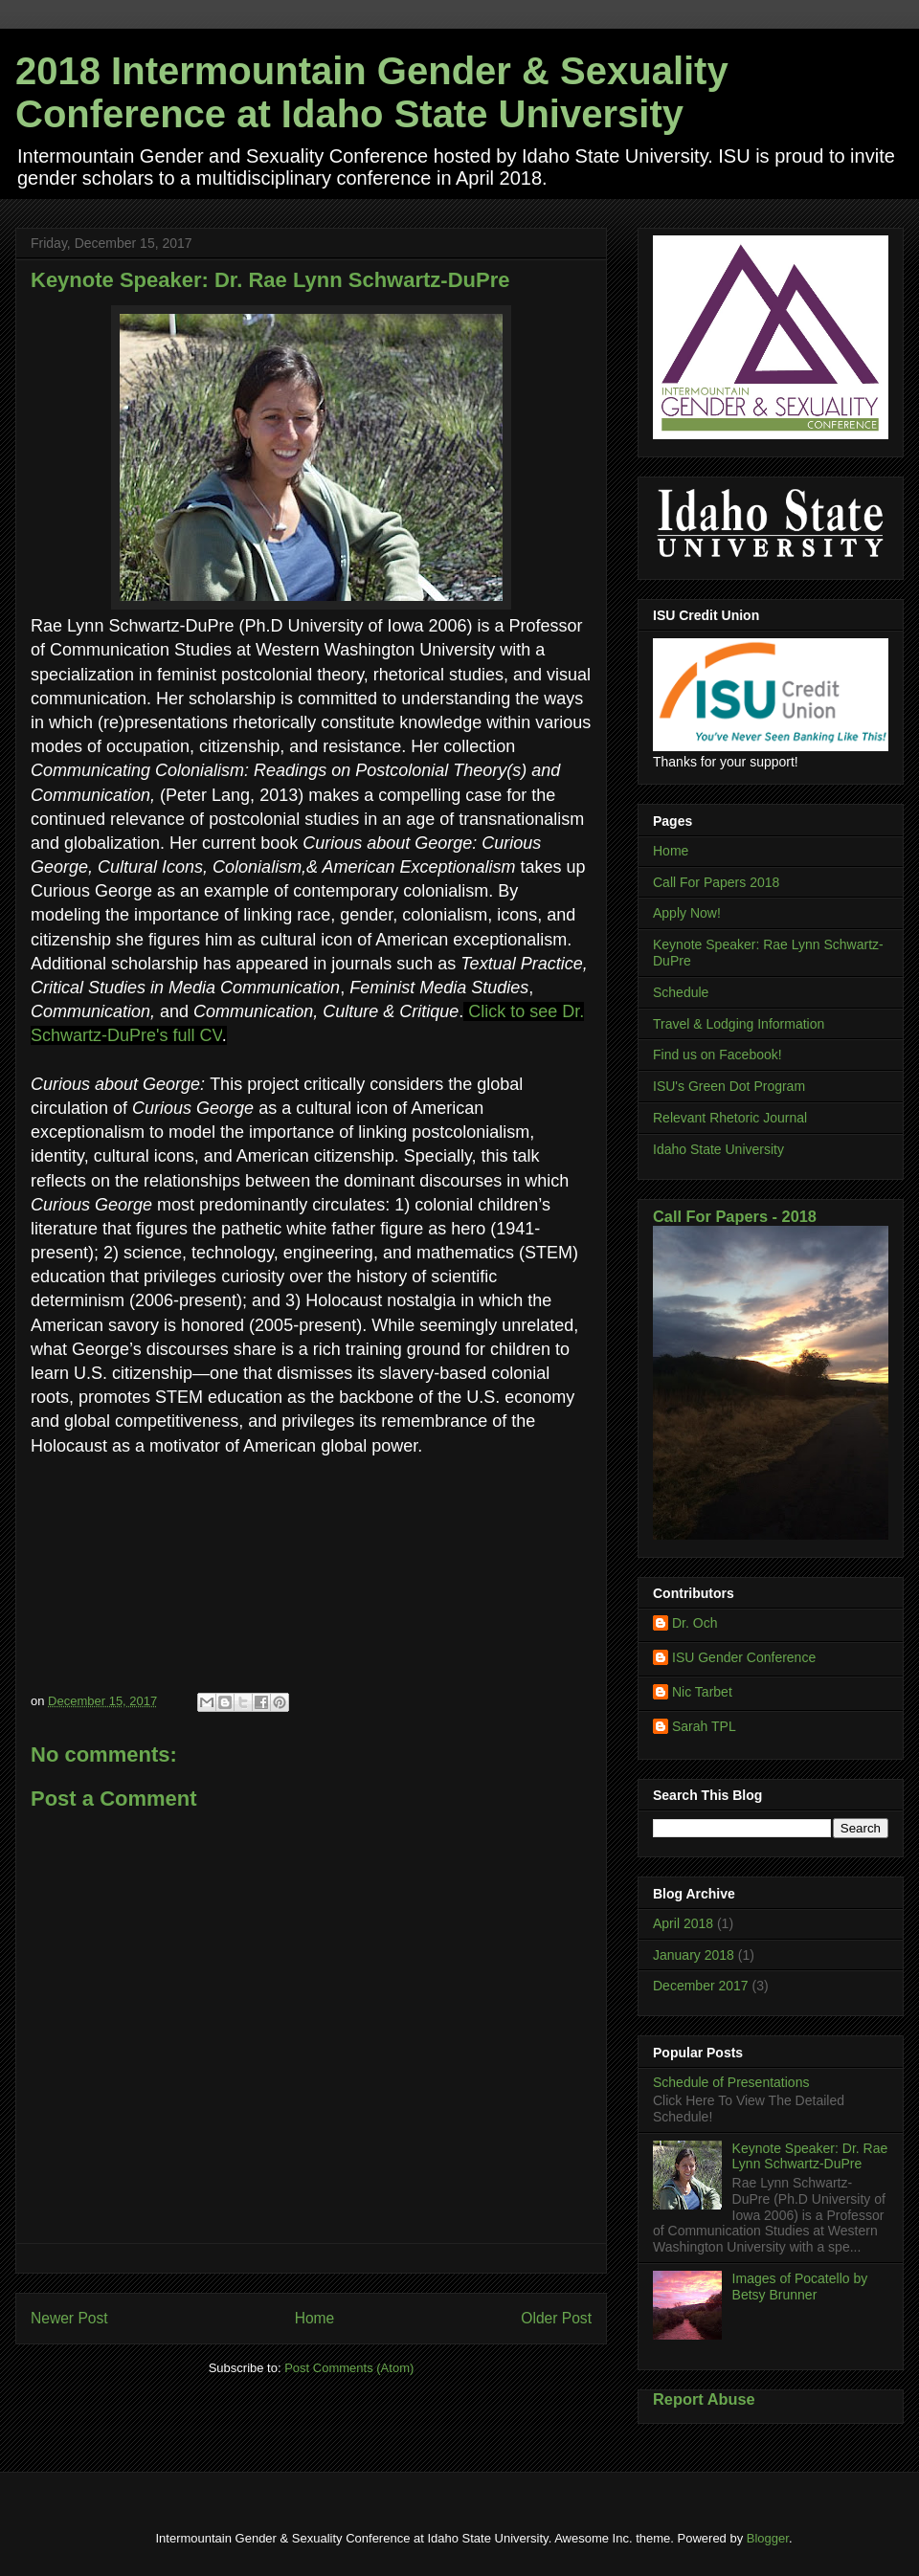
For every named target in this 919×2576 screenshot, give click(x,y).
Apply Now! (687, 913)
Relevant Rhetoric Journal (730, 1117)
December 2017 (701, 1985)
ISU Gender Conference (744, 1657)
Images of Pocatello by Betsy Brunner (800, 2286)
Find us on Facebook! (717, 1054)
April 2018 (683, 1923)
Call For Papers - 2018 (735, 1216)
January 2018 (693, 1955)
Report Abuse (704, 2399)
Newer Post (69, 2318)
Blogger (768, 2538)
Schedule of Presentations (731, 2082)
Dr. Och (694, 1623)
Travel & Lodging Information (738, 1024)
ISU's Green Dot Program (729, 1086)
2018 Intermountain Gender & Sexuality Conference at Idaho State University (371, 92)
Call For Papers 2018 (716, 882)
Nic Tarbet (702, 1691)
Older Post (556, 2318)
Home (315, 2318)
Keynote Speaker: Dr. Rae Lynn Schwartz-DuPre (810, 2156)
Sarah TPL (704, 1726)
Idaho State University (718, 1149)
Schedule (680, 992)
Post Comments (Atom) (349, 2368)
